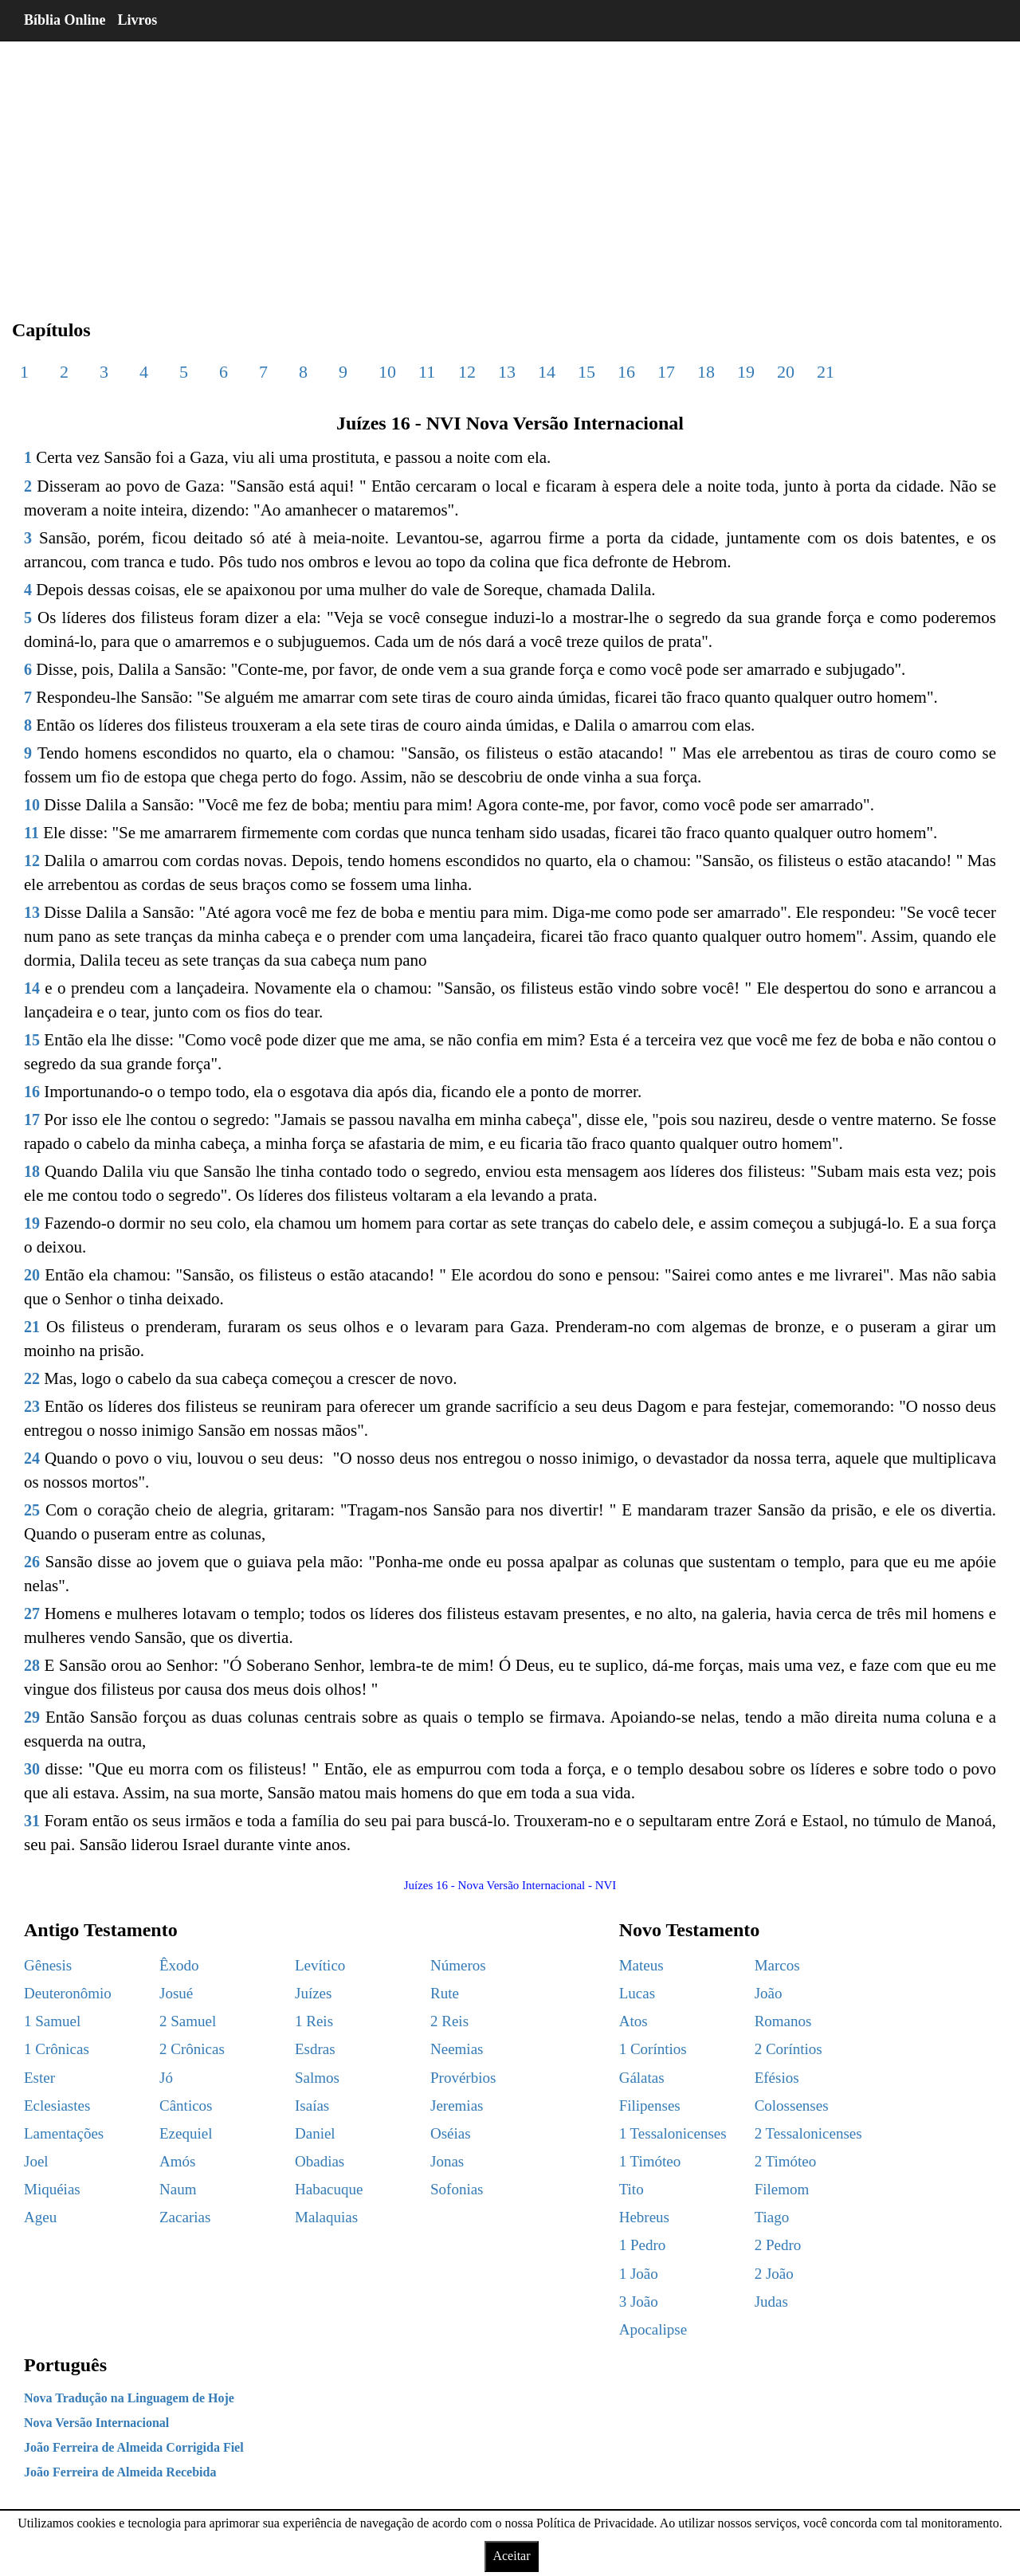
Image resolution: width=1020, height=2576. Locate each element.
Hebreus (644, 2217)
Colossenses (792, 2105)
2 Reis (449, 2021)
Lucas (637, 1993)
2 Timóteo (786, 2161)
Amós (177, 2161)
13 (507, 372)
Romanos (783, 2021)
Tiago (772, 2217)
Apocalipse (653, 2329)
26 (32, 1561)
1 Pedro (642, 2245)
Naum (177, 2189)
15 (586, 372)
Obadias (319, 2161)
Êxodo (179, 1965)
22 (32, 1378)
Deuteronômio (68, 1993)
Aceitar (511, 2555)
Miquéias (52, 2189)
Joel (36, 2161)
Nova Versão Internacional (96, 2422)
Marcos (777, 1965)
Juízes (313, 1993)
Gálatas (642, 2077)
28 (32, 1665)
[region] (510, 167)
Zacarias (184, 2217)
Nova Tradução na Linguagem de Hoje (129, 2398)
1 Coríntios (653, 2049)
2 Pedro (778, 2245)
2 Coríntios (788, 2049)
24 (32, 1458)
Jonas (447, 2161)
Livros (138, 20)
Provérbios (463, 2077)
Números (458, 1965)
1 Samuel (52, 2021)
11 (426, 372)
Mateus (641, 1965)
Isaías (312, 2105)
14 (546, 372)
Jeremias (456, 2105)
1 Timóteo (650, 2161)
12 (467, 372)
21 (825, 372)
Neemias (456, 2049)
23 (32, 1406)
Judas (771, 2301)
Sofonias (457, 2189)
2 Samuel (187, 2021)
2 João (774, 2273)
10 (387, 372)
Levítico (320, 1965)
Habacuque (329, 2189)
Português (65, 2364)
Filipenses (650, 2105)
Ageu (40, 2217)
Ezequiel (185, 2133)
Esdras (315, 2049)
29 (32, 1717)
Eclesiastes (57, 2105)
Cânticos (186, 2105)
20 (785, 372)
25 (32, 1510)
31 (32, 1820)
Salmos (317, 2077)
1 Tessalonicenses (673, 2133)
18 (706, 372)
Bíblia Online (65, 20)
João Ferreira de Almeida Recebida (120, 2472)
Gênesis (48, 1965)
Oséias (450, 2133)
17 (666, 372)
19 (746, 372)
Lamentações (64, 2133)
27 (32, 1613)
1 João (638, 2273)
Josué (176, 1993)
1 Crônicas (56, 2049)
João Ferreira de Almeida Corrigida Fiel (134, 2447)
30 (32, 1769)
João (769, 1993)
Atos (633, 2021)
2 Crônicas (192, 2049)
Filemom (782, 2189)
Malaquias (326, 2217)
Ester (39, 2077)
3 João (638, 2301)
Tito (631, 2189)
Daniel (315, 2133)
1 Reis (314, 2021)
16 (626, 372)
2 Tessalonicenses (808, 2133)
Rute (444, 1993)
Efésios (777, 2077)
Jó (166, 2077)
